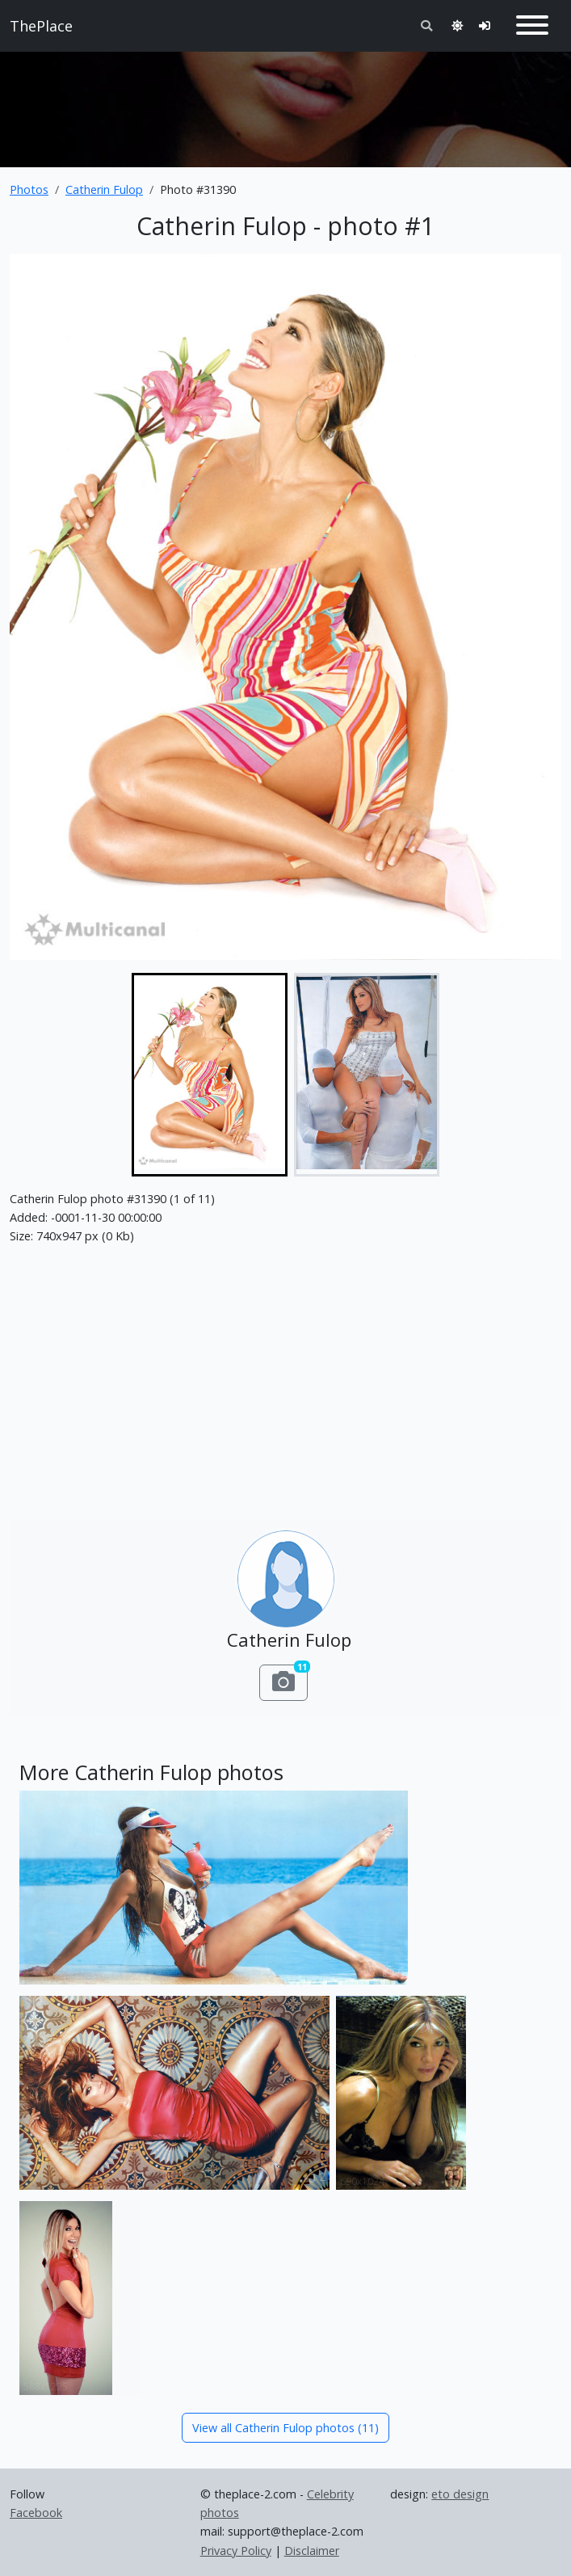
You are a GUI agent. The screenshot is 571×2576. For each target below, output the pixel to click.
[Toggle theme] (457, 25)
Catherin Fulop (104, 189)
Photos (29, 189)
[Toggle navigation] (532, 25)
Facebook (36, 2512)
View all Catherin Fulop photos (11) (285, 2427)
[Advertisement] (285, 102)
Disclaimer (311, 2550)
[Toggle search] (426, 25)
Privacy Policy (235, 2550)
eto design (460, 2494)
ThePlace (41, 26)
